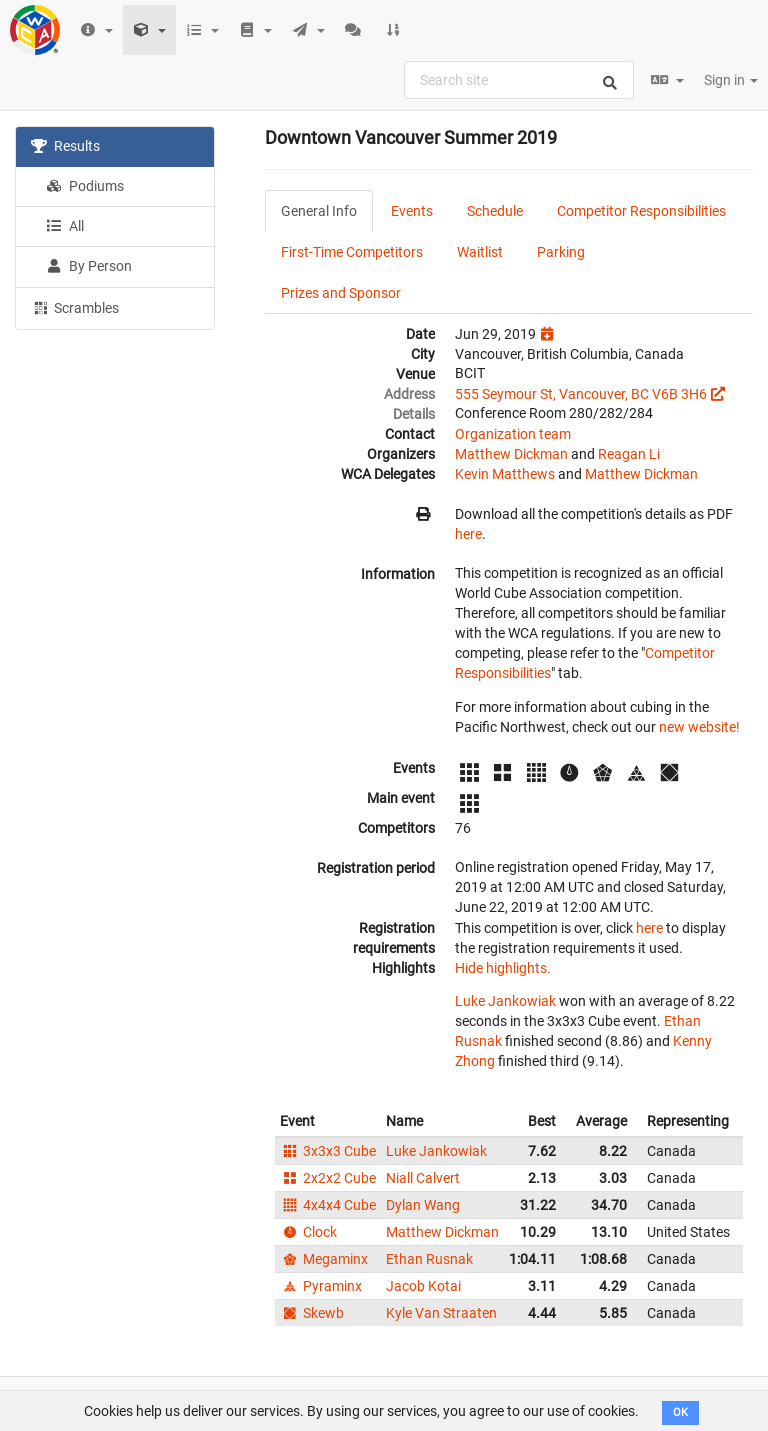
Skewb (312, 1313)
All (65, 226)
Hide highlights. (503, 968)
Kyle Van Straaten (441, 1313)
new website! (699, 727)
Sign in (731, 80)
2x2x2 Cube (328, 1178)
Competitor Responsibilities (641, 211)
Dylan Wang (423, 1205)
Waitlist (480, 252)
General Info (319, 211)
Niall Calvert (423, 1178)
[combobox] (519, 80)
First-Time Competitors (352, 252)
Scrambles (75, 307)
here (468, 534)
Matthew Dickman (511, 454)
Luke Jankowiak (505, 1001)
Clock (308, 1232)
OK (680, 1412)
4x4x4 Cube (328, 1205)
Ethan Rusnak (429, 1259)
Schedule (495, 211)
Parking (561, 252)
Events (412, 211)
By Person (89, 266)
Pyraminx (321, 1286)
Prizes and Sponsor (341, 293)
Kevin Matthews (505, 474)
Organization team (513, 434)
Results (65, 146)
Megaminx (324, 1259)
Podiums (85, 186)
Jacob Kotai (423, 1286)
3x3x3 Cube (328, 1151)
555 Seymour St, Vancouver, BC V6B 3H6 (581, 394)
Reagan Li (629, 454)
